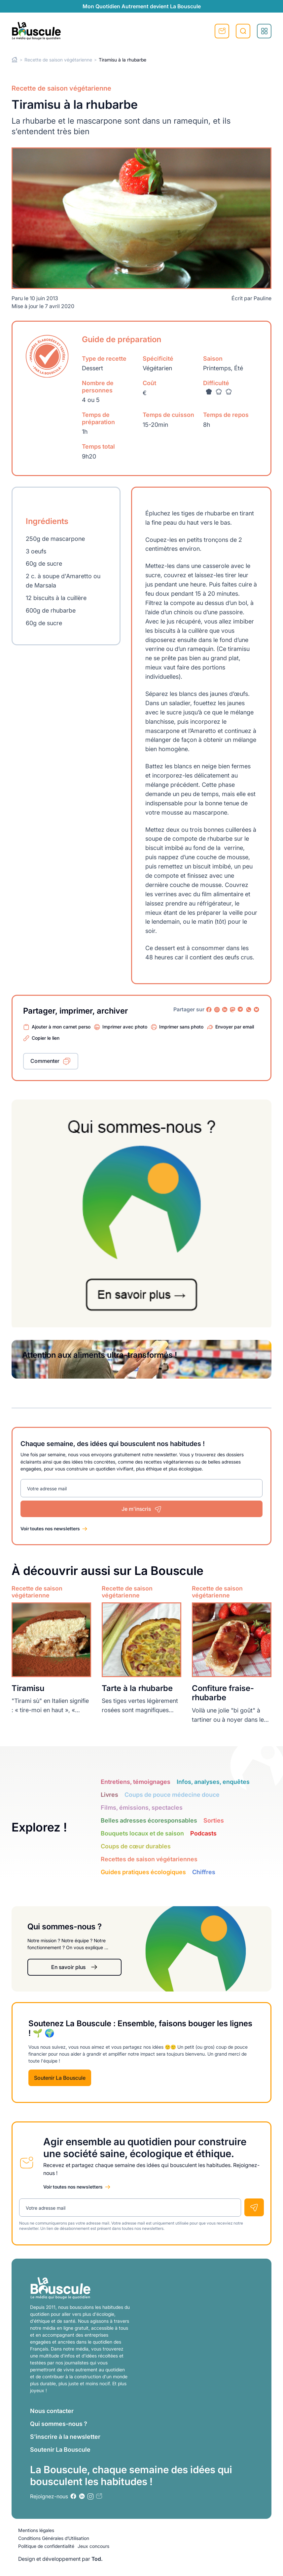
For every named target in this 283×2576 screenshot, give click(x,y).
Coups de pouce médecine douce (172, 1794)
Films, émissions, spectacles (142, 1807)
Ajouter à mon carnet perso (61, 1026)
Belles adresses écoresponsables (149, 1820)
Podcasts (203, 1833)
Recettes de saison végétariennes (149, 1859)
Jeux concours (93, 2546)
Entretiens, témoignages (135, 1781)
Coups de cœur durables (136, 1846)
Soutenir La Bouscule (60, 2077)
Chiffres (203, 1872)
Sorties (213, 1820)
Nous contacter (52, 2410)
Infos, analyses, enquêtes (213, 1781)
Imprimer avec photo (124, 1026)
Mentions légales (36, 2530)
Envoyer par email (234, 1026)
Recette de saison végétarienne (58, 59)
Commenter (44, 1061)
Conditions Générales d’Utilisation (53, 2538)
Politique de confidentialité (46, 2546)
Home (15, 60)
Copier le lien (45, 1038)
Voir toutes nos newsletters (50, 1528)
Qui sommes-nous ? (58, 2423)
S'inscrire (222, 31)
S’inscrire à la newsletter (65, 2436)
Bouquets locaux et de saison (142, 1833)
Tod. (97, 2559)
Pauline (262, 298)
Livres (109, 1794)
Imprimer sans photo (181, 1026)
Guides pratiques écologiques (143, 1872)
